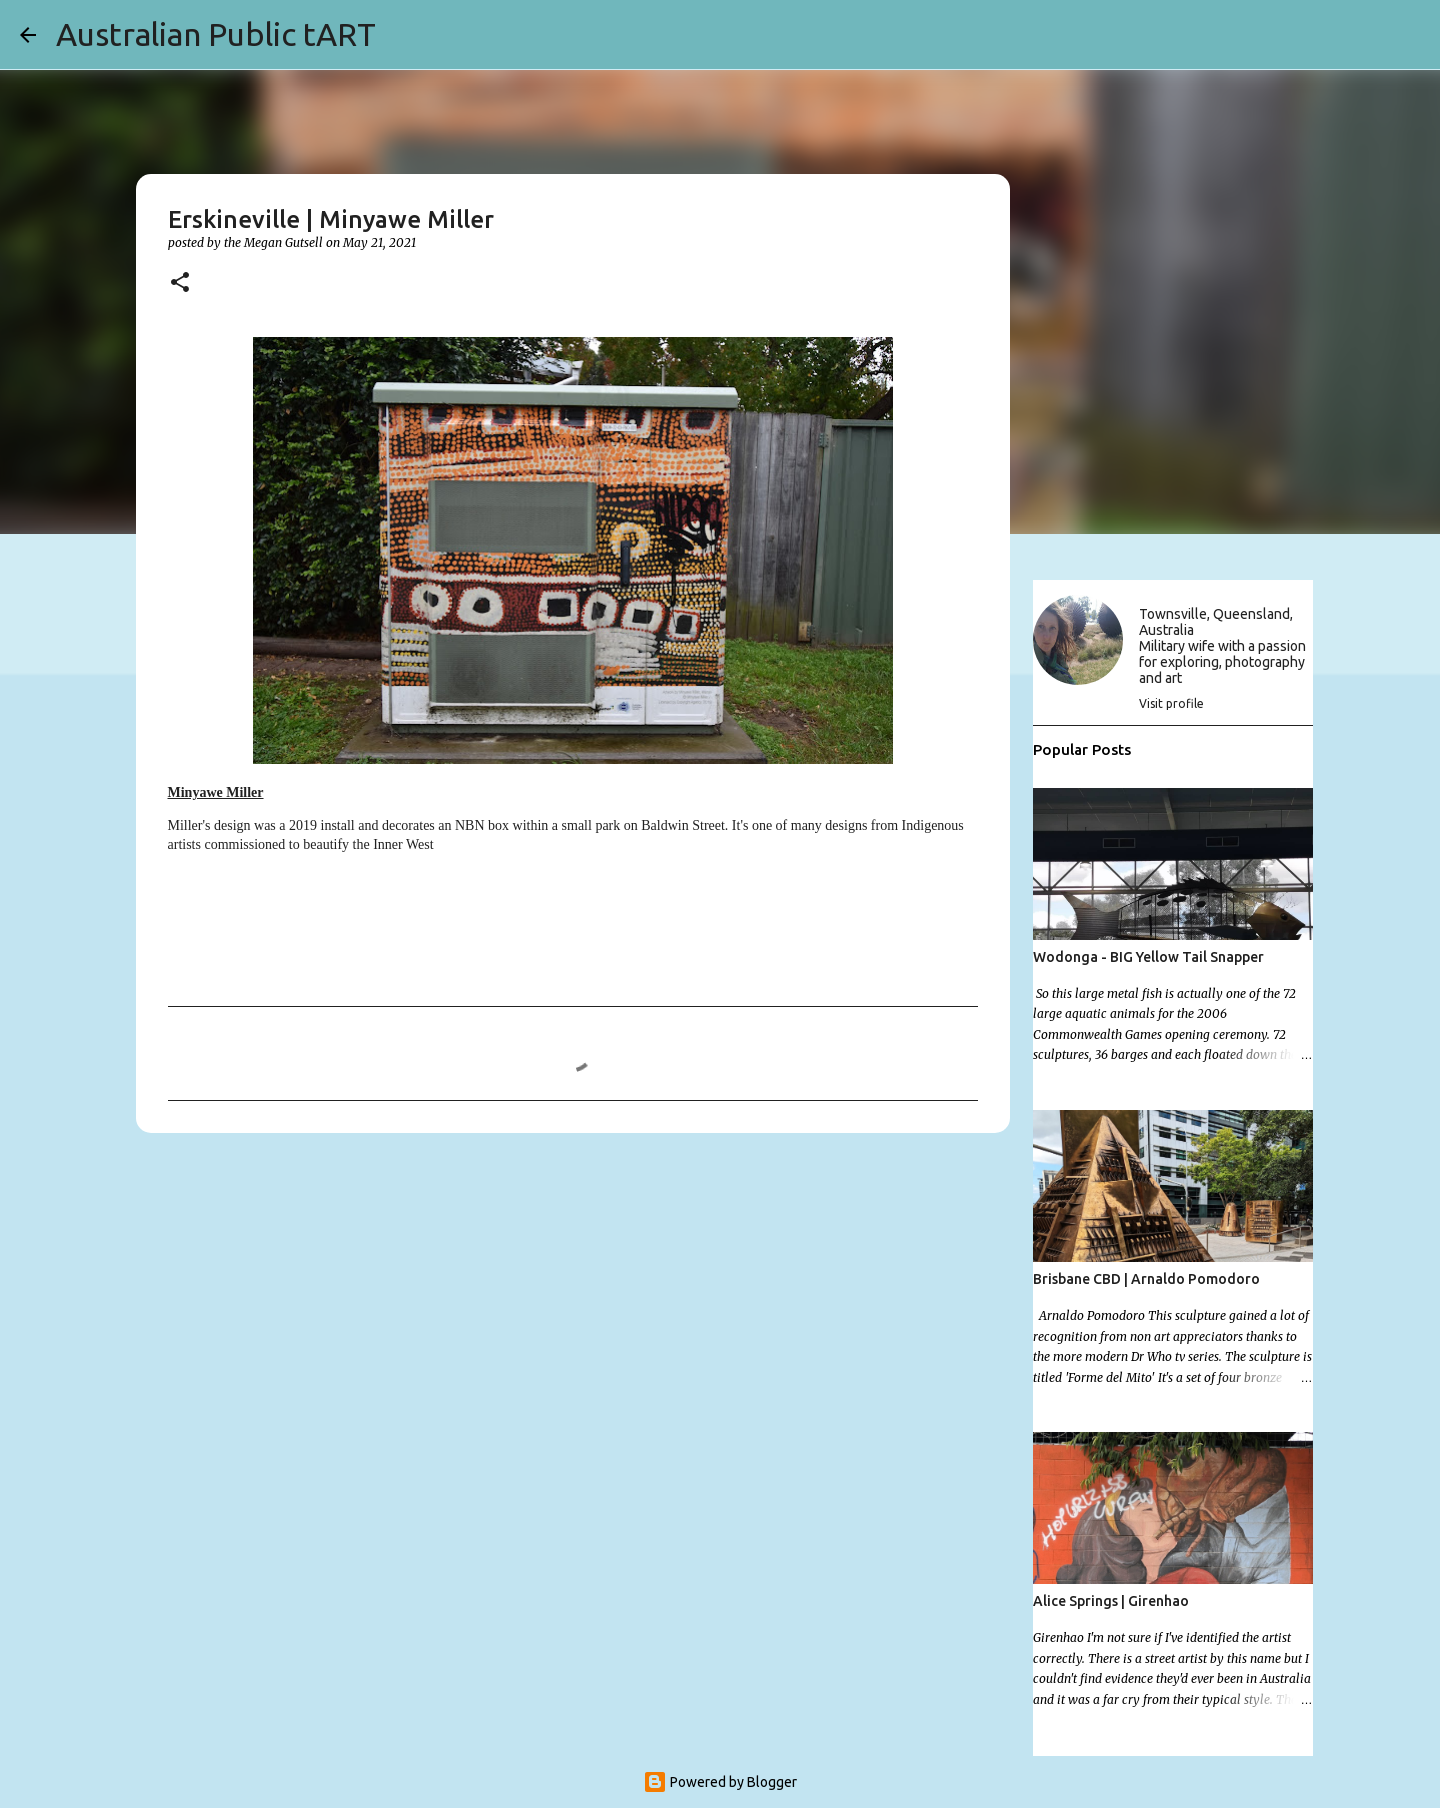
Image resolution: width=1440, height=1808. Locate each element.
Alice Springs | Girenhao (1111, 1601)
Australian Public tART (216, 34)
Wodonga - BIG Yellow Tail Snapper (1148, 957)
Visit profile (1171, 703)
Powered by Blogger (720, 1782)
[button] (180, 283)
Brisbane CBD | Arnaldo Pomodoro (1146, 1279)
